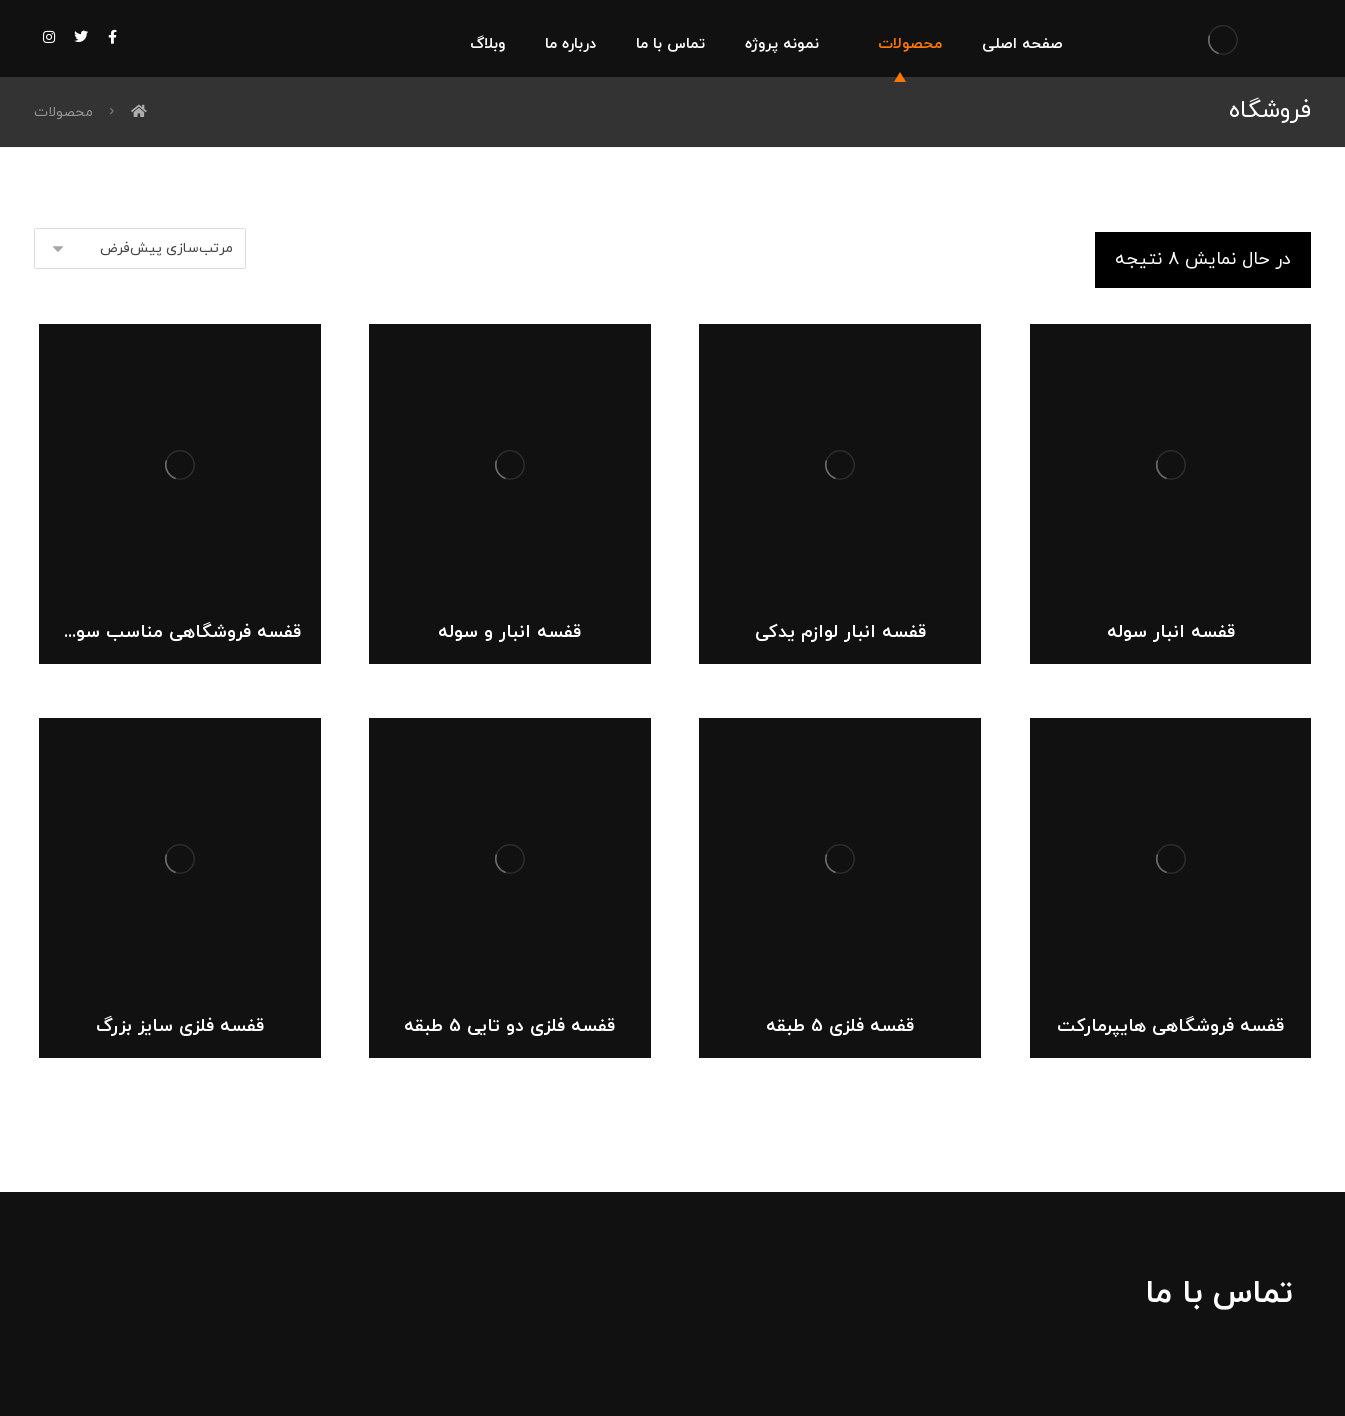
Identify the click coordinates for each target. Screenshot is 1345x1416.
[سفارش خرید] (140, 248)
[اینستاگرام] (49, 37)
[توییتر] (81, 37)
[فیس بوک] (113, 37)
